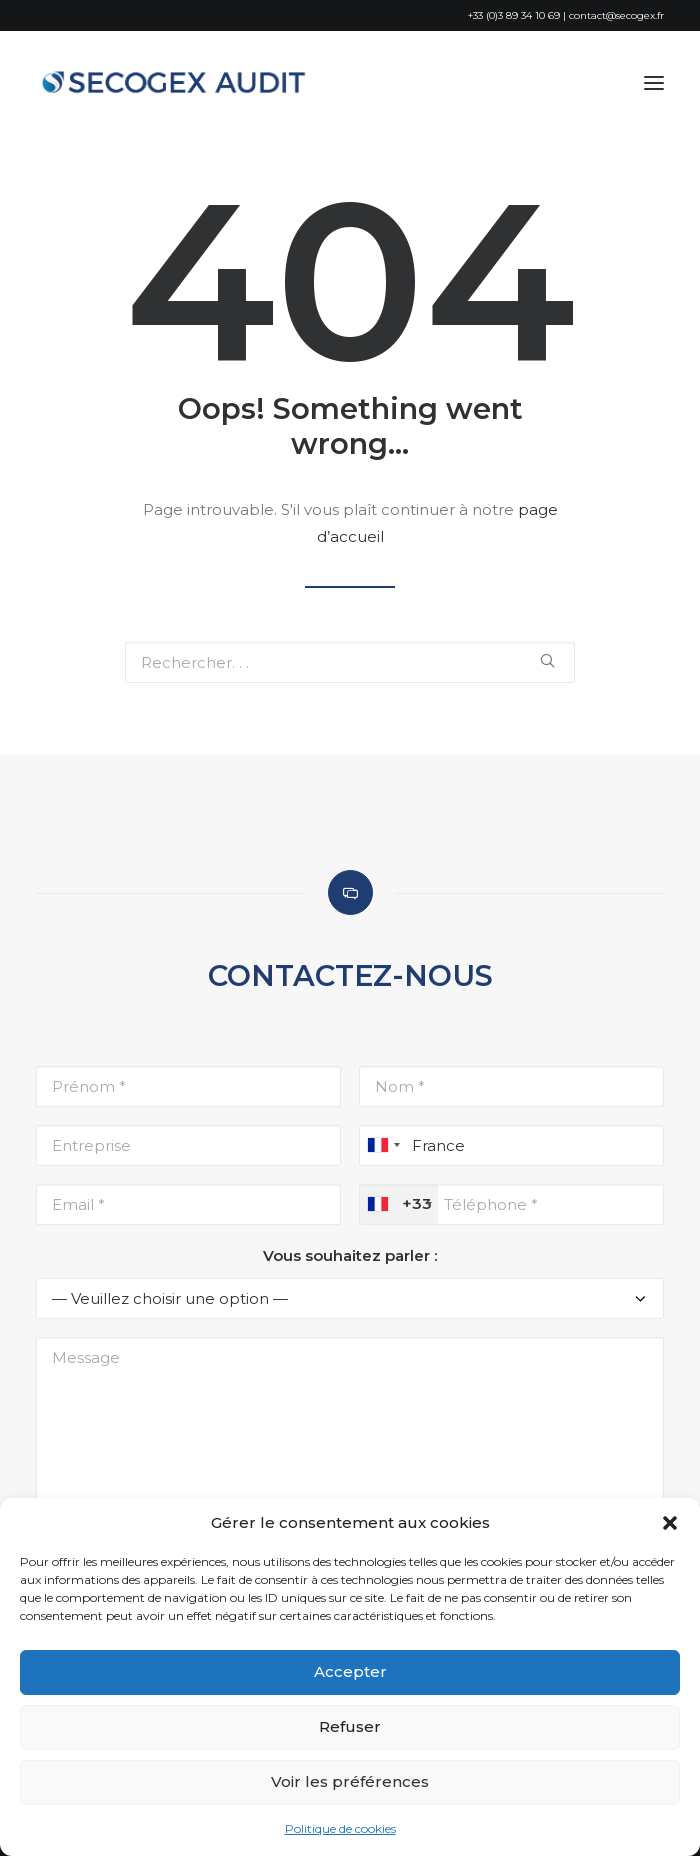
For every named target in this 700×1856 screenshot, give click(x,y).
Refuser (350, 1726)
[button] (670, 1523)
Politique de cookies (340, 1828)
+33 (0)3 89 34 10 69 (514, 15)
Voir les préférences (350, 1781)
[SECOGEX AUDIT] (178, 83)
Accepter (350, 1671)
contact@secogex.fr (616, 15)
